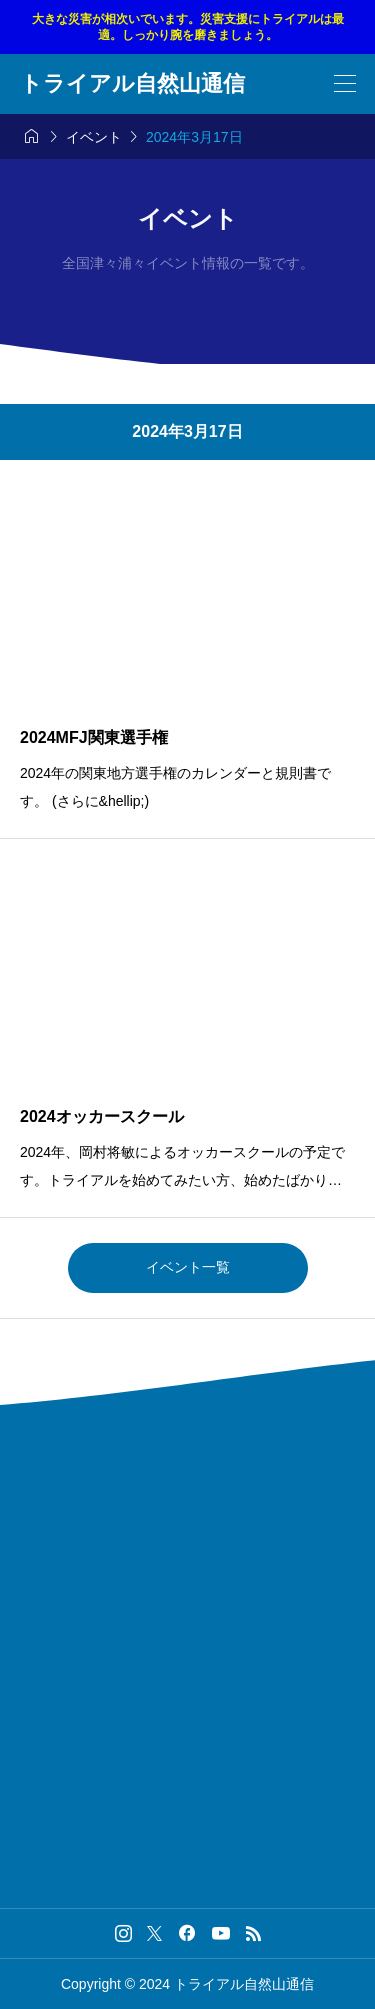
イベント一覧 (188, 1267)
